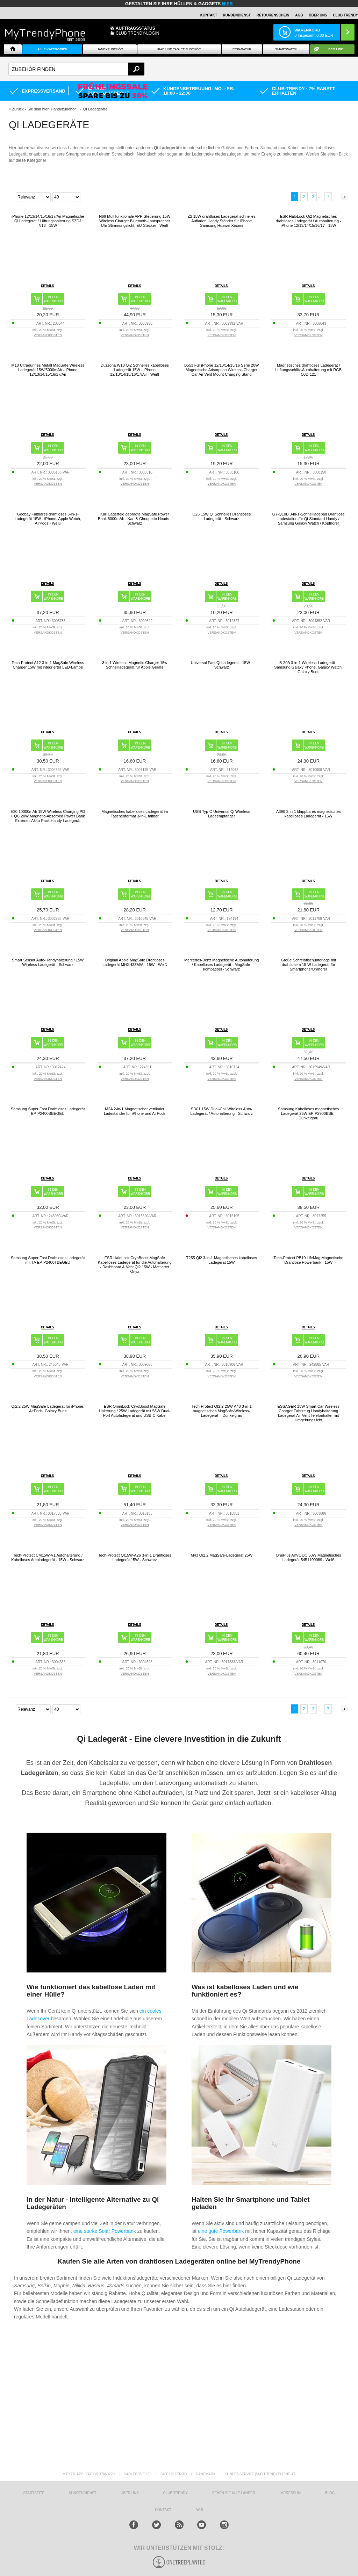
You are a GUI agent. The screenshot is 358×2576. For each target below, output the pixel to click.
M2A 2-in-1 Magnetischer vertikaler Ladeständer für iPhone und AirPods (135, 1111)
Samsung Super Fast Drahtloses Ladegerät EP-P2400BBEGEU (48, 1111)
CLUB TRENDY (345, 15)
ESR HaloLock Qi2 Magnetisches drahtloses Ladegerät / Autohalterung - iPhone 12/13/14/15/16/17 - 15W (308, 221)
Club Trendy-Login (137, 33)
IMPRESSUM (290, 2493)
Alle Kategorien (52, 49)
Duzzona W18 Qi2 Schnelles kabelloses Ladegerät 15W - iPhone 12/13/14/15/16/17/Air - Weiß (135, 369)
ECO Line (335, 49)
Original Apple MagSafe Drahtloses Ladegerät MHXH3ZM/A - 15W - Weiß (134, 962)
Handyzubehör (109, 49)
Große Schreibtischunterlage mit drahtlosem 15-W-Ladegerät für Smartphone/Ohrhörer (308, 964)
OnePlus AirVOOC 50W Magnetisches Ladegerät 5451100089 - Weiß (308, 1557)
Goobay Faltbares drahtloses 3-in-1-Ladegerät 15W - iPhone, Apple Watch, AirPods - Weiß (48, 518)
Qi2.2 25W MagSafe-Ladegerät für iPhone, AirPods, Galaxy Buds (47, 1408)
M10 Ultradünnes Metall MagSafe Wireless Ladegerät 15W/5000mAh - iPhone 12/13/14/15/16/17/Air (48, 369)
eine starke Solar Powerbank (104, 2231)
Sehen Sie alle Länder (233, 2493)
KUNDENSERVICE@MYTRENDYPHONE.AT (260, 2474)
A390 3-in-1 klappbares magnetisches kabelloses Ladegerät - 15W (308, 813)
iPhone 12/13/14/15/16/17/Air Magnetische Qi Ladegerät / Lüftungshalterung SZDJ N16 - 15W (48, 221)
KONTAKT (163, 2510)
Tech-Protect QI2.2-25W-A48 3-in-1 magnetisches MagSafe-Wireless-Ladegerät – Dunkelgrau (222, 1410)
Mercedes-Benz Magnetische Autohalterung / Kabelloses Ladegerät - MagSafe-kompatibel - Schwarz (221, 964)
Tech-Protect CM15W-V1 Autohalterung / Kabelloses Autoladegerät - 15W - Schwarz (47, 1557)
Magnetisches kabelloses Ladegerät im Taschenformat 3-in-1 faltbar (134, 813)
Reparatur (241, 49)
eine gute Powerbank (221, 2231)
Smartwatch (286, 49)
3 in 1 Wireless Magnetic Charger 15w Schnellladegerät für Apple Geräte (134, 665)
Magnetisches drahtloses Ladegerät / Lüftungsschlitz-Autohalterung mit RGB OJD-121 (308, 369)
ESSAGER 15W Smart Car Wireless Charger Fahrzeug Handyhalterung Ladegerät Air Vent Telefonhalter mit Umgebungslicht (308, 1413)
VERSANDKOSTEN (48, 335)
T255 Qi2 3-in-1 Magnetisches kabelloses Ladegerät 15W (221, 1260)
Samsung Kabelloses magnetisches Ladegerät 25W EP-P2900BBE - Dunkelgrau (308, 1113)
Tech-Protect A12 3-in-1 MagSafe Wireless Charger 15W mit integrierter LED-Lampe (48, 665)
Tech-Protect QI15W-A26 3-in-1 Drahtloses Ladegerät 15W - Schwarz (134, 1557)
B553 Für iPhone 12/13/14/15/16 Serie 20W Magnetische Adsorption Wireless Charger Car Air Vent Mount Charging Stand (221, 369)
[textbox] (76, 69)
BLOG (330, 2493)
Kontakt (208, 15)
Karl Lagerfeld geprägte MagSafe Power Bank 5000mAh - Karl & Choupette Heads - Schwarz (134, 518)
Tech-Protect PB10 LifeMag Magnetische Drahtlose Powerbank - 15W (308, 1260)
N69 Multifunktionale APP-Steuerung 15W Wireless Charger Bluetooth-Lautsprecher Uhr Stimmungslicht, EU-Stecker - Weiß (134, 221)
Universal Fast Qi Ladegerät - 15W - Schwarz (221, 665)
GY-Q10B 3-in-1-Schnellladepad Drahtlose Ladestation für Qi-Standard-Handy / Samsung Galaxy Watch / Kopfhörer (308, 518)
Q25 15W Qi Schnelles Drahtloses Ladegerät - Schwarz (221, 516)
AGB (299, 15)
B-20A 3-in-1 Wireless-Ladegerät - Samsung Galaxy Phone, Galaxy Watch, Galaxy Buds (308, 667)
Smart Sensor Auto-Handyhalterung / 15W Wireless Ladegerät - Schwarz (48, 962)
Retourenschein (273, 15)
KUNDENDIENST (82, 2493)
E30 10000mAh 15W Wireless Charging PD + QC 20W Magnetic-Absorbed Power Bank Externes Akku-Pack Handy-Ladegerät (47, 816)
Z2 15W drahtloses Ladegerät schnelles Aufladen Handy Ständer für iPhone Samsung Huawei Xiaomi (222, 221)
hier (227, 3)
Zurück (18, 109)
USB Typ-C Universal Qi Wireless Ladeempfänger (221, 813)
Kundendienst (237, 15)
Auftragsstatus (135, 28)
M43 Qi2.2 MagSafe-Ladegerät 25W (221, 1555)
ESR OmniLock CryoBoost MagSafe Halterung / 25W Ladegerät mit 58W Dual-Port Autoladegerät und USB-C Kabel (135, 1410)
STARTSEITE (33, 2493)
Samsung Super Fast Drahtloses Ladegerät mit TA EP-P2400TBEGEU (48, 1260)
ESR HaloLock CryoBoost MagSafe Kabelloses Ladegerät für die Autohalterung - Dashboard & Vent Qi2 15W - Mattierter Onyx (135, 1264)
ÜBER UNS (318, 15)
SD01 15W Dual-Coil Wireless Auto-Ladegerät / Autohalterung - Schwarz (221, 1111)
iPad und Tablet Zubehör (179, 49)
